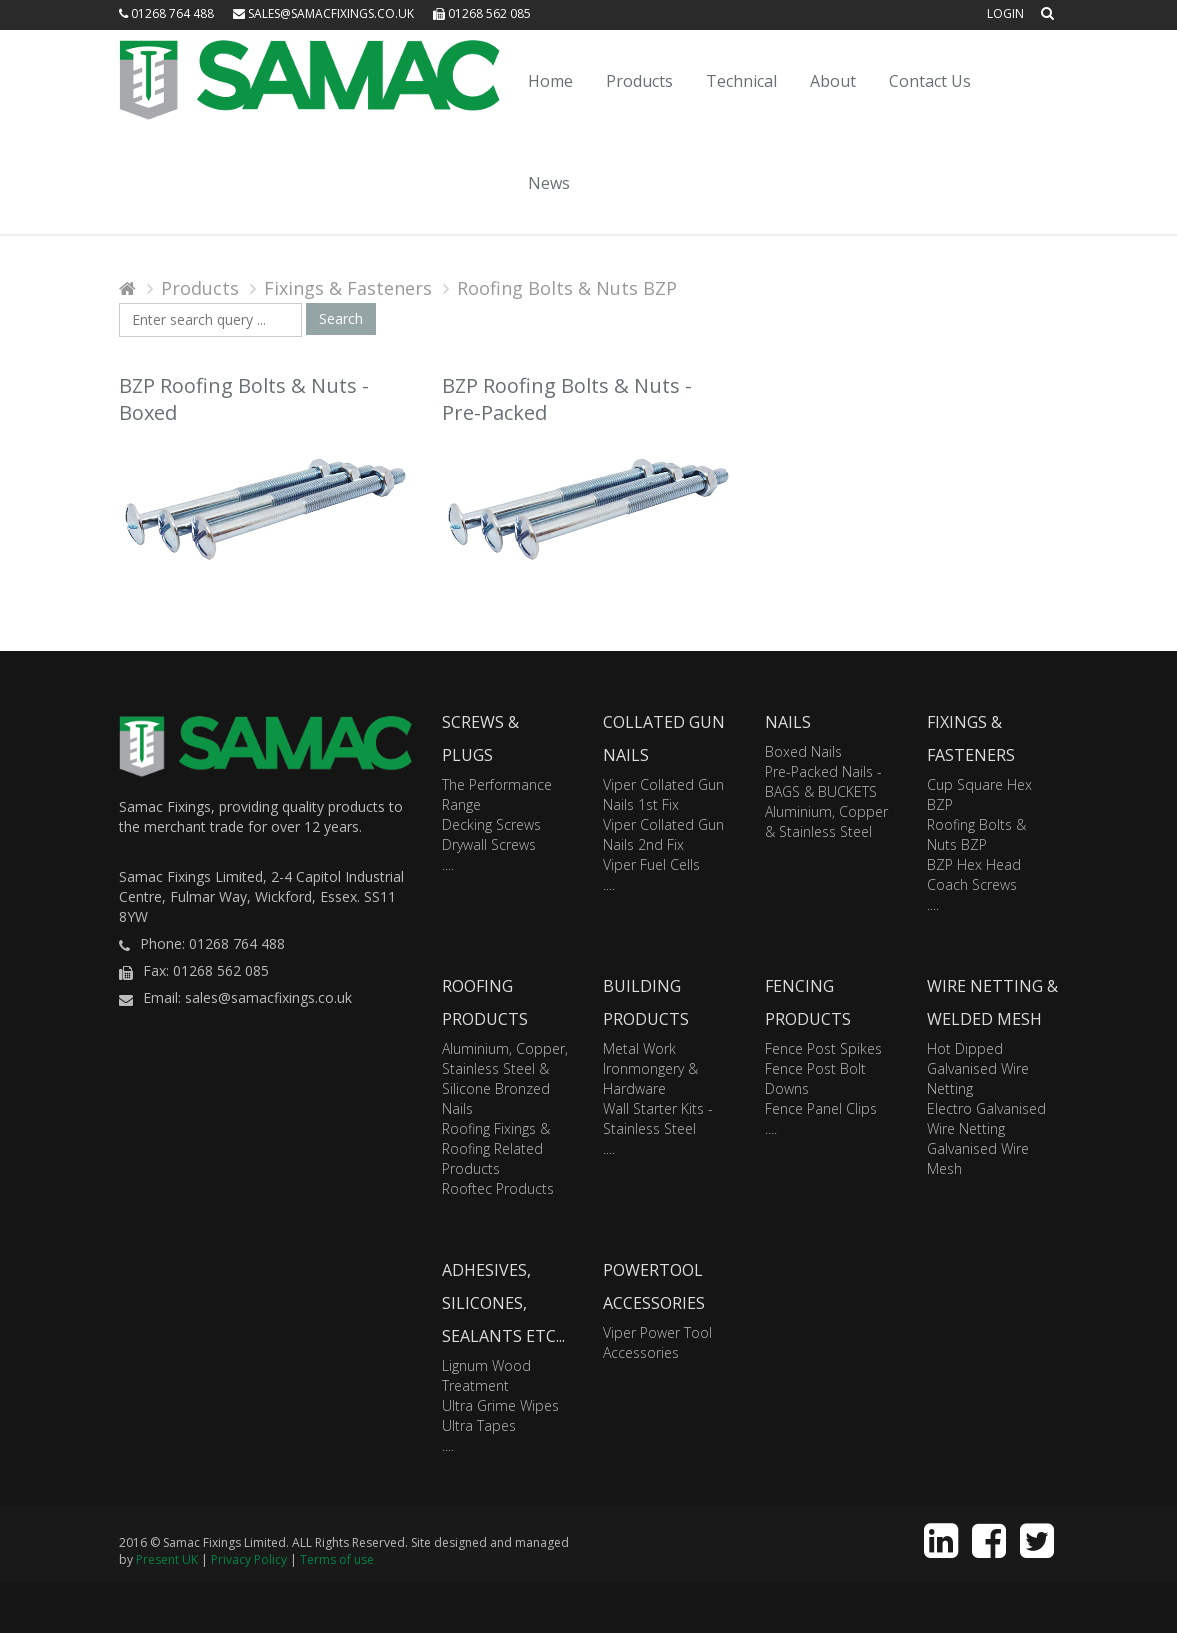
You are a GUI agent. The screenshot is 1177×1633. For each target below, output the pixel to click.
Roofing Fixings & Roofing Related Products (496, 1148)
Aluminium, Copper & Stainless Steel (826, 821)
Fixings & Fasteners (348, 288)
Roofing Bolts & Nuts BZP (567, 288)
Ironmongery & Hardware (650, 1078)
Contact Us (930, 81)
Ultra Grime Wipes (500, 1405)
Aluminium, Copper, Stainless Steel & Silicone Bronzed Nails (505, 1078)
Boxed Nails (803, 751)
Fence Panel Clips (821, 1108)
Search (341, 318)
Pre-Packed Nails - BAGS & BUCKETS (823, 781)
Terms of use (337, 1559)
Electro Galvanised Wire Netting (986, 1118)
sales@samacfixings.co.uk (323, 13)
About (833, 81)
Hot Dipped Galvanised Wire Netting (978, 1068)
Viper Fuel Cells (651, 864)
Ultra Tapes (479, 1425)
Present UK (167, 1559)
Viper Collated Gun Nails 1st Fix (663, 794)
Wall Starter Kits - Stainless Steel (658, 1118)
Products (639, 81)
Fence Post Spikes (823, 1048)
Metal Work (639, 1048)
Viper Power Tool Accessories (657, 1342)
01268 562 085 (482, 13)
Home (550, 81)
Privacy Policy (249, 1559)
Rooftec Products (498, 1188)
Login (1005, 13)
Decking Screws (491, 824)
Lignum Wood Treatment (486, 1375)
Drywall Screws (489, 844)
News (549, 183)
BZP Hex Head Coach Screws (974, 874)
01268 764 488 (166, 13)
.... (448, 864)
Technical (741, 81)
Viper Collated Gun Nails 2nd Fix (663, 834)
